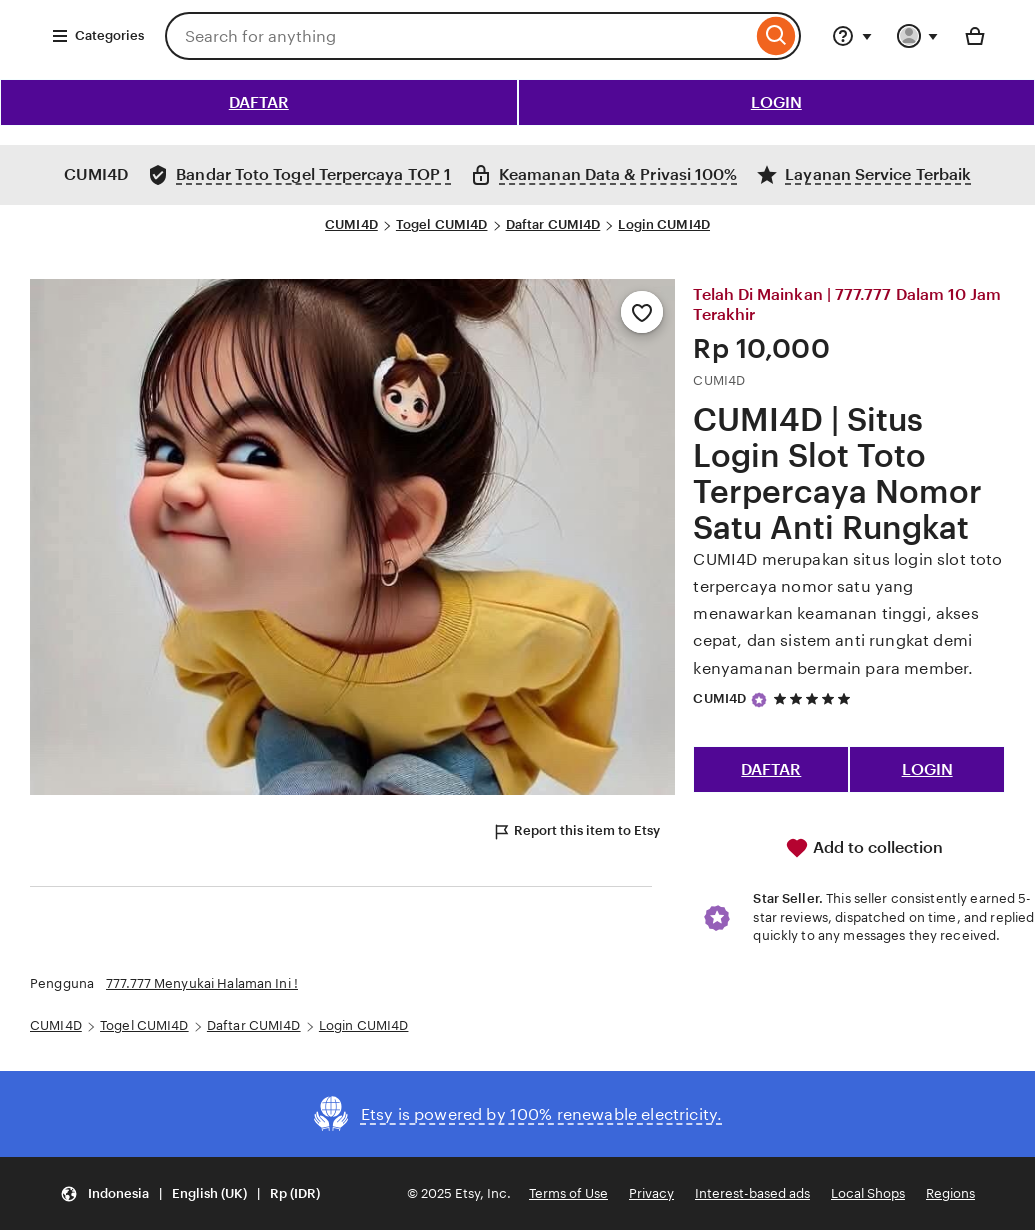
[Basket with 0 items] (975, 36)
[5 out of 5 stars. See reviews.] (815, 698)
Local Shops (868, 1193)
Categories (97, 36)
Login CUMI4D (664, 224)
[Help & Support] (852, 36)
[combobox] (458, 36)
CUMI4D (351, 224)
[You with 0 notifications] (918, 36)
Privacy (651, 1193)
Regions (950, 1193)
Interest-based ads (752, 1193)
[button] (190, 1193)
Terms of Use (568, 1193)
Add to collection (864, 848)
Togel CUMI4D (442, 224)
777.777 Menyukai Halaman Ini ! (202, 983)
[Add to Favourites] (642, 312)
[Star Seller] (759, 700)
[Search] (776, 36)
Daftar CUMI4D (553, 224)
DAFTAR (259, 102)
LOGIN (776, 102)
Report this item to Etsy (576, 832)
